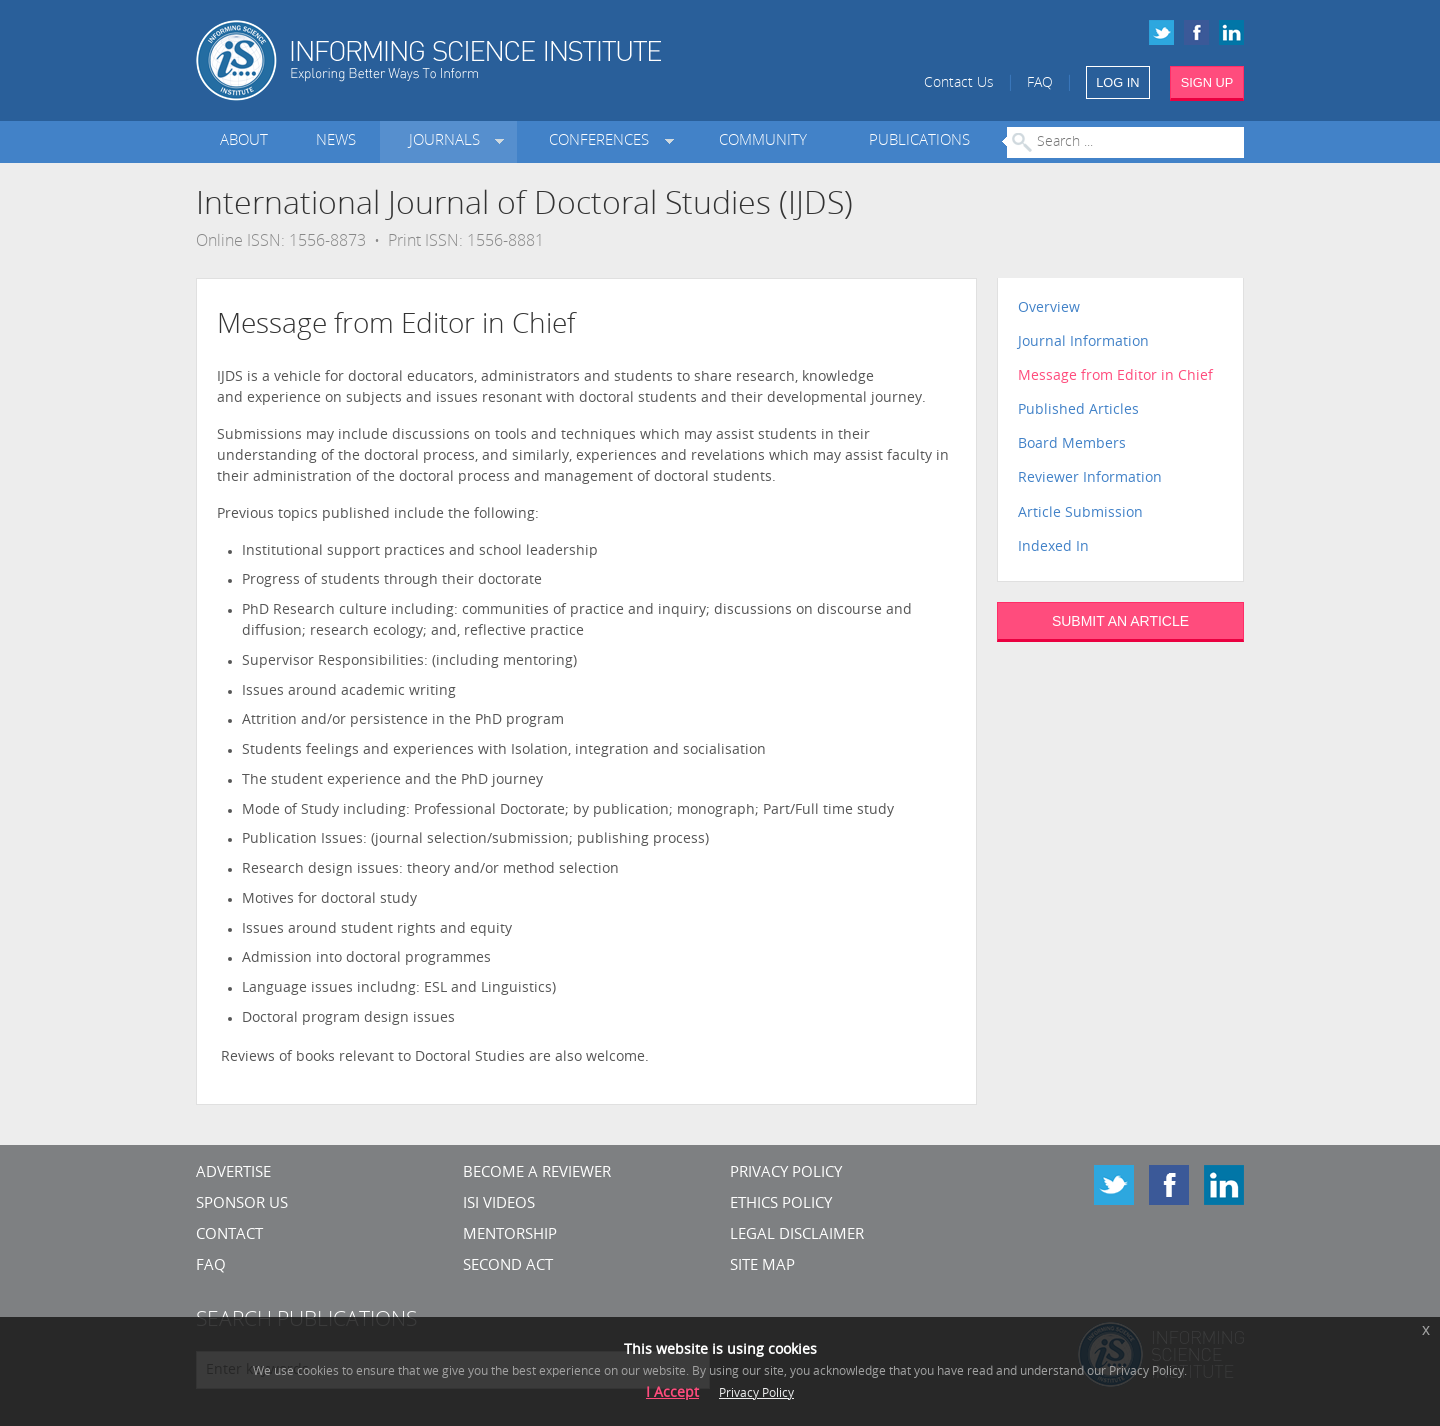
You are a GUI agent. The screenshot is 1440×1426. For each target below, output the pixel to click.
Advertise (233, 1173)
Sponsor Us (242, 1204)
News (336, 141)
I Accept (672, 1393)
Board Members (1072, 444)
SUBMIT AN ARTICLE (1120, 621)
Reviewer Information (1090, 478)
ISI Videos (499, 1204)
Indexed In (1053, 547)
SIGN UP (1207, 82)
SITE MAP (762, 1266)
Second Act (508, 1266)
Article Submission (1080, 513)
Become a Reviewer (537, 1173)
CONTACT (229, 1235)
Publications (919, 141)
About (244, 141)
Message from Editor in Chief (1115, 376)
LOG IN (1117, 82)
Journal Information (1083, 342)
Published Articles (1078, 410)
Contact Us (959, 83)
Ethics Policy (781, 1204)
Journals (448, 141)
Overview (1049, 308)
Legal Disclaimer (797, 1235)
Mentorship (510, 1235)
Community (763, 141)
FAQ (1040, 83)
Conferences (603, 141)
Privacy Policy (786, 1173)
